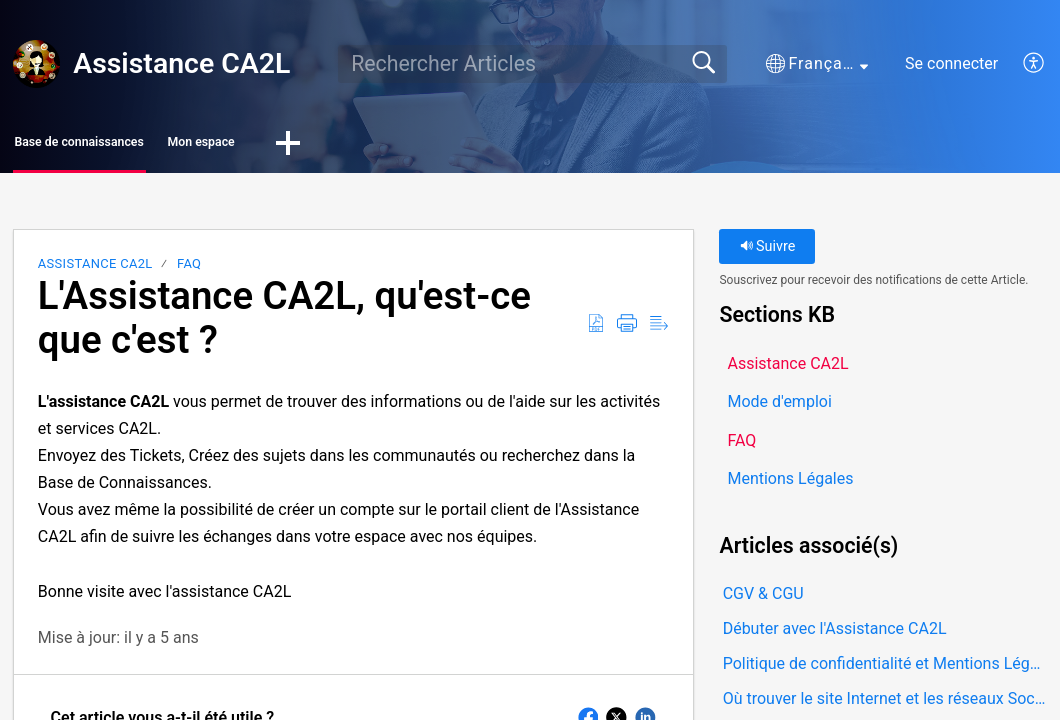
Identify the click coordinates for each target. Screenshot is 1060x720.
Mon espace (329, 145)
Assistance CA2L (95, 269)
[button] (817, 64)
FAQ (189, 269)
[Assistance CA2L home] (37, 64)
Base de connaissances (132, 145)
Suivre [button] (768, 252)
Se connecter (951, 63)
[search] (532, 64)
